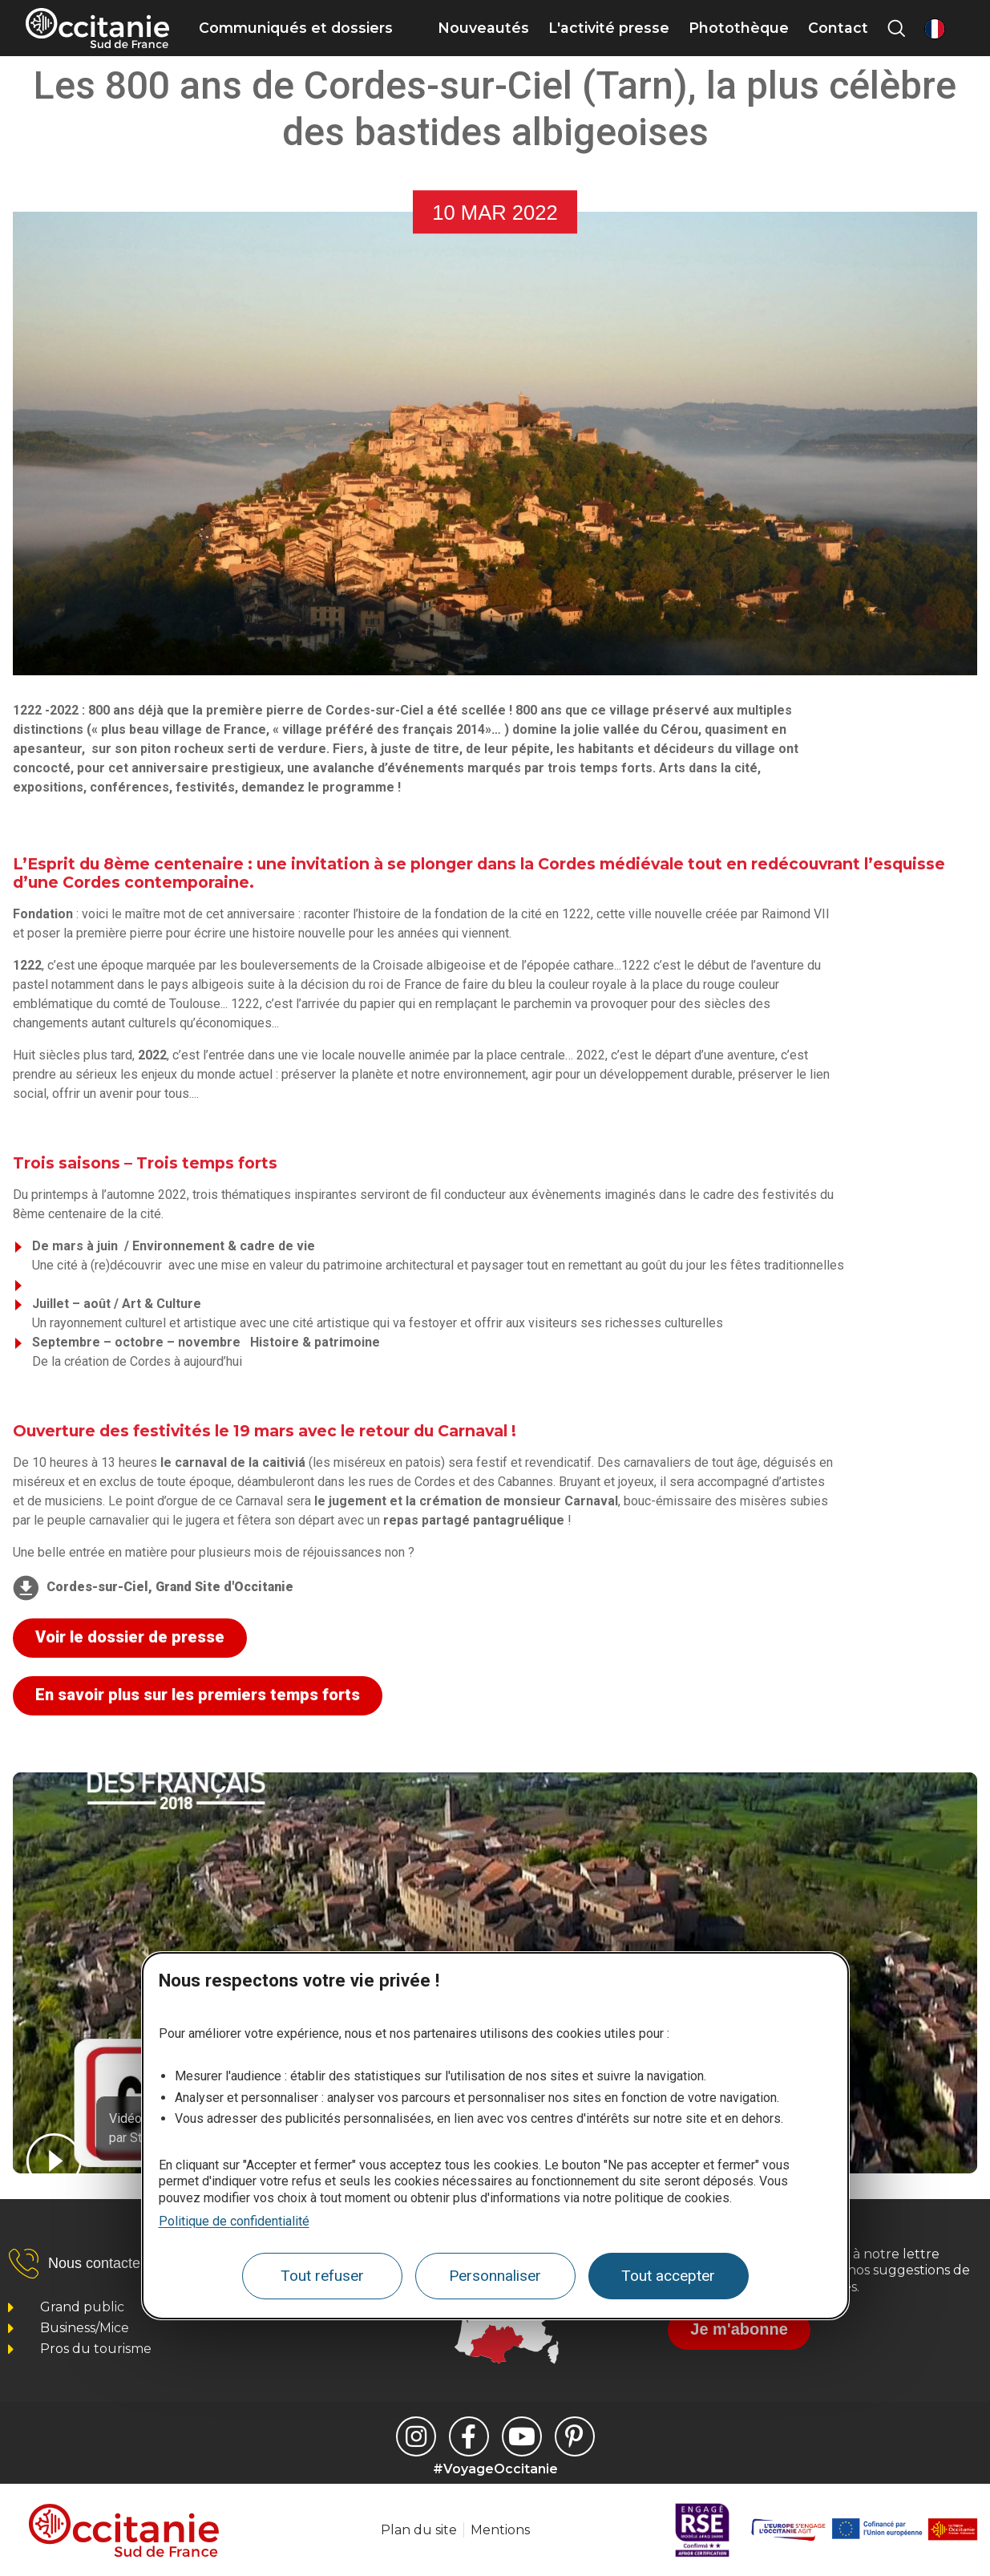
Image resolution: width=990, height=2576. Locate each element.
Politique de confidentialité (234, 2221)
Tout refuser (322, 2275)
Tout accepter (668, 2275)
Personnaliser (495, 2275)
